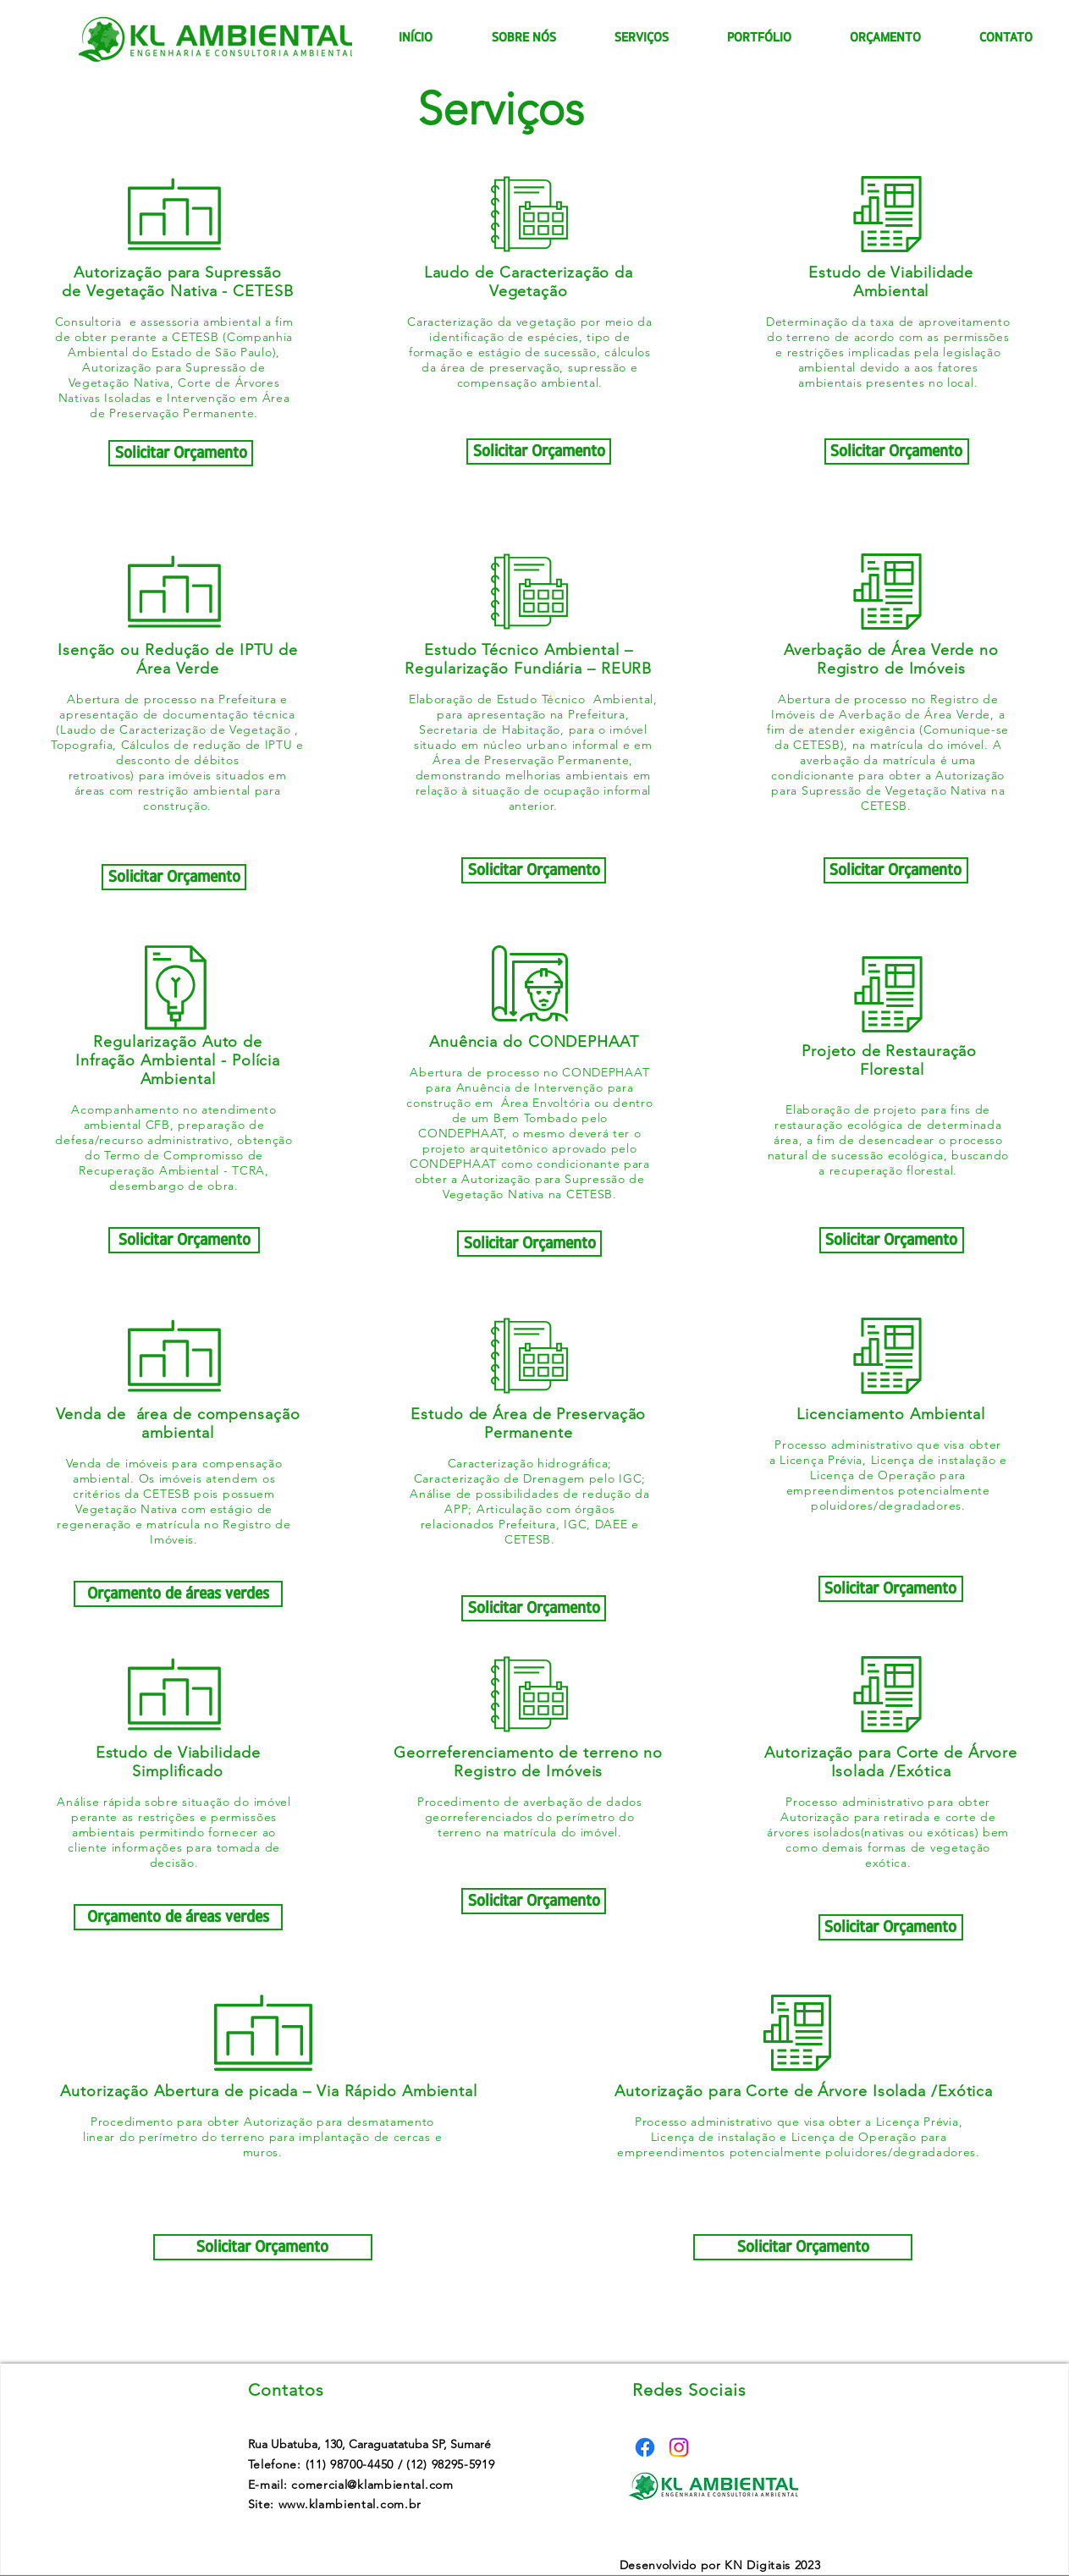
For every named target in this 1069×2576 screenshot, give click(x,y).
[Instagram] (679, 2447)
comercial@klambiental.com (372, 2484)
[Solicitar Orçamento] (180, 453)
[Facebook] (645, 2447)
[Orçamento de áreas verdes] (178, 1594)
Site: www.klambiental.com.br (335, 2504)
